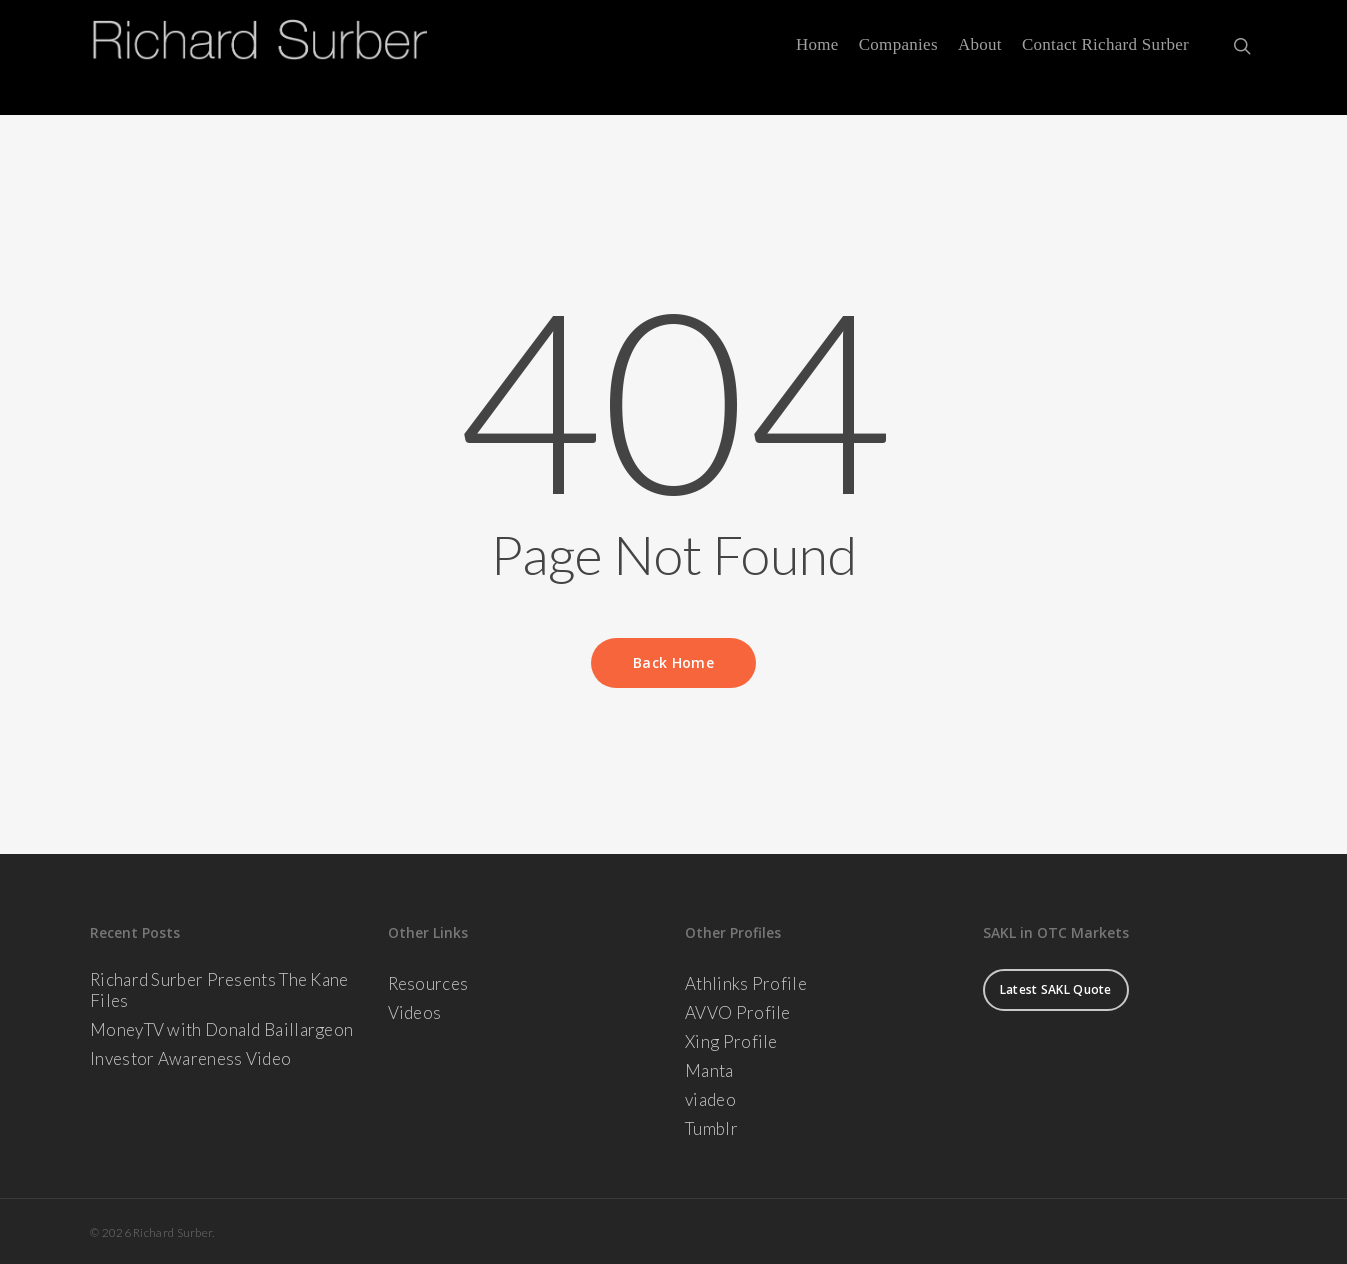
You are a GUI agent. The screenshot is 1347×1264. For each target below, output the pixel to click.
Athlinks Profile (746, 983)
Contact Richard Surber (1105, 58)
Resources (428, 983)
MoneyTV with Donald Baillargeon (221, 1029)
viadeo (710, 1099)
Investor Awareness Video (190, 1058)
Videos (415, 1012)
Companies (898, 58)
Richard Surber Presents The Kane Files (219, 990)
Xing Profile (731, 1041)
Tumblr (711, 1128)
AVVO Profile (738, 1012)
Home (817, 58)
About (980, 58)
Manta (709, 1070)
